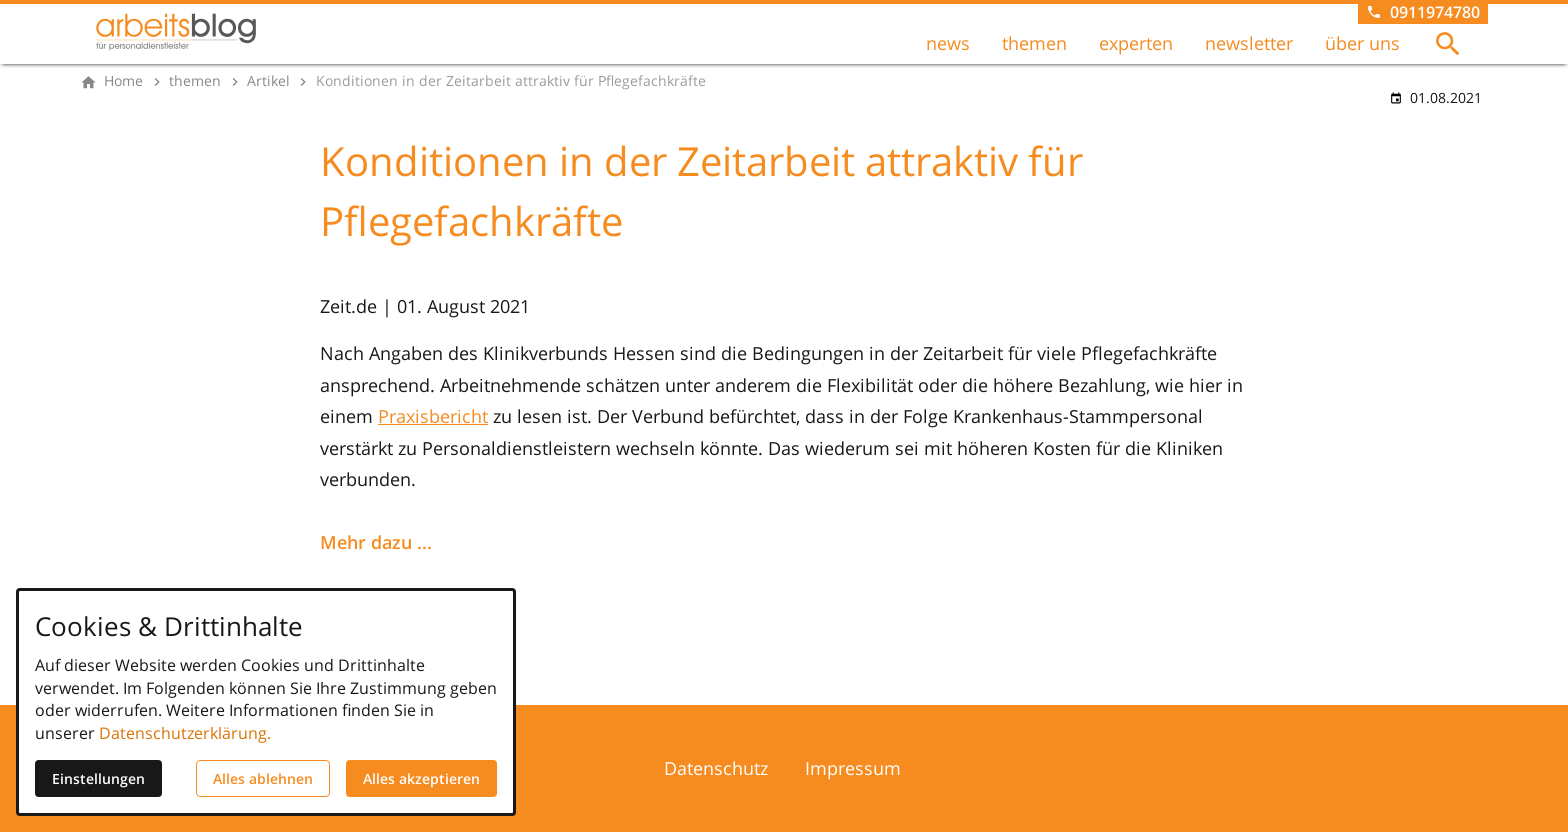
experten (1136, 43)
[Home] (123, 81)
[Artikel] (268, 81)
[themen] (195, 81)
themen (1034, 43)
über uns (1362, 43)
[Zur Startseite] (176, 32)
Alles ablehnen (263, 778)
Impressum (853, 768)
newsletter (1249, 43)
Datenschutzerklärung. (185, 733)
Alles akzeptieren (421, 778)
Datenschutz (716, 768)
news (948, 43)
